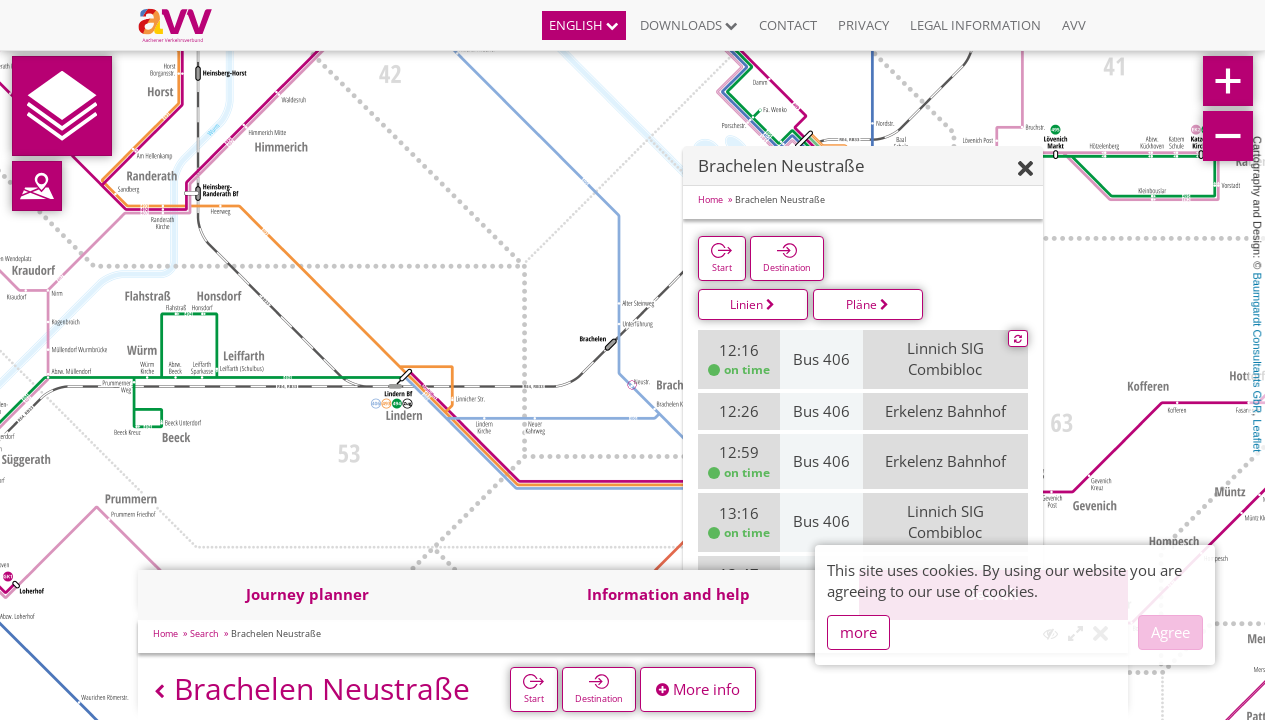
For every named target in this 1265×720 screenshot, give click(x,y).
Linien (752, 304)
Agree (1170, 632)
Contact (788, 25)
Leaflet (1257, 435)
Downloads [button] (689, 25)
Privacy (863, 25)
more (858, 632)
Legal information (975, 25)
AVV (1074, 25)
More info (698, 689)
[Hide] (1025, 169)
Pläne (867, 304)
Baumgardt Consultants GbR (1257, 343)
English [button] (584, 25)
